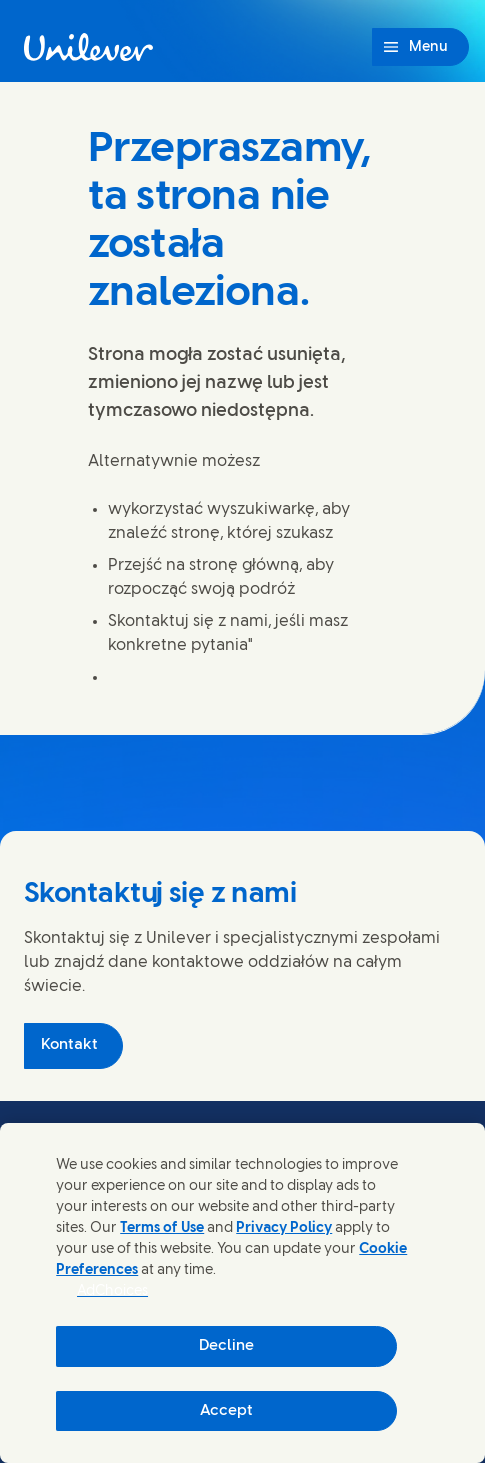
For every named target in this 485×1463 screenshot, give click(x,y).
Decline (226, 1346)
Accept (226, 1411)
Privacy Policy (284, 1228)
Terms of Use (162, 1228)
